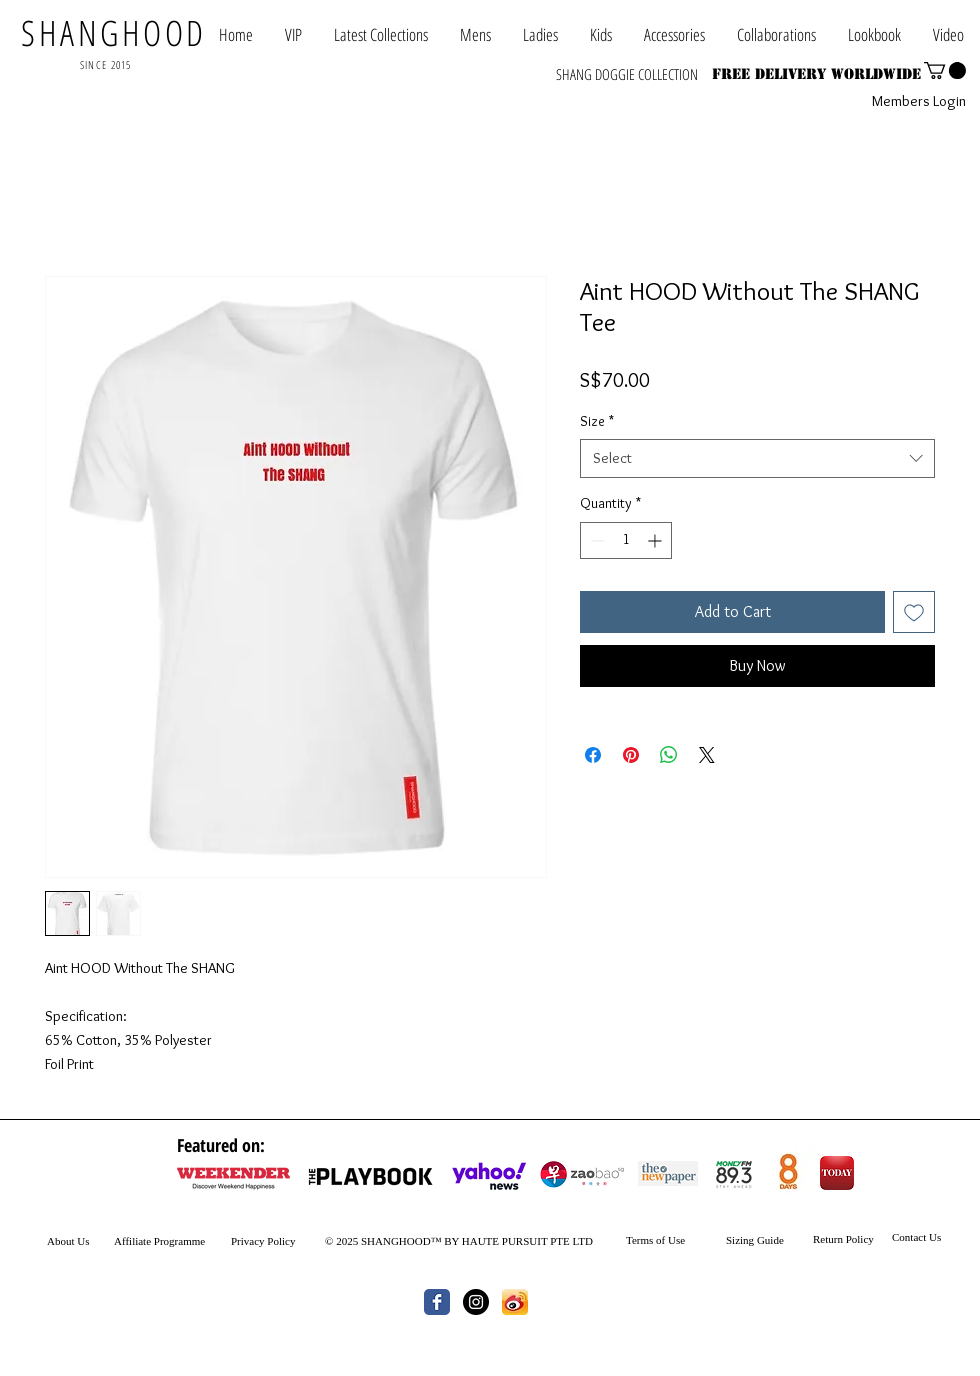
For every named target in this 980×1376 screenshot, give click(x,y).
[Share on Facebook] (593, 755)
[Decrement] (595, 540)
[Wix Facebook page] (437, 1302)
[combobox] (757, 458)
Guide (769, 1240)
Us (82, 1241)
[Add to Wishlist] (914, 612)
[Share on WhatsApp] (669, 755)
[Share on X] (707, 755)
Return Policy (843, 1239)
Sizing (740, 1240)
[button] (776, 34)
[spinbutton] (626, 540)
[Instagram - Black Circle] (476, 1302)
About (61, 1241)
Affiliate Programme (159, 1241)
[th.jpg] (515, 1302)
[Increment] (656, 540)
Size (597, 421)
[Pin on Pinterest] (631, 755)
